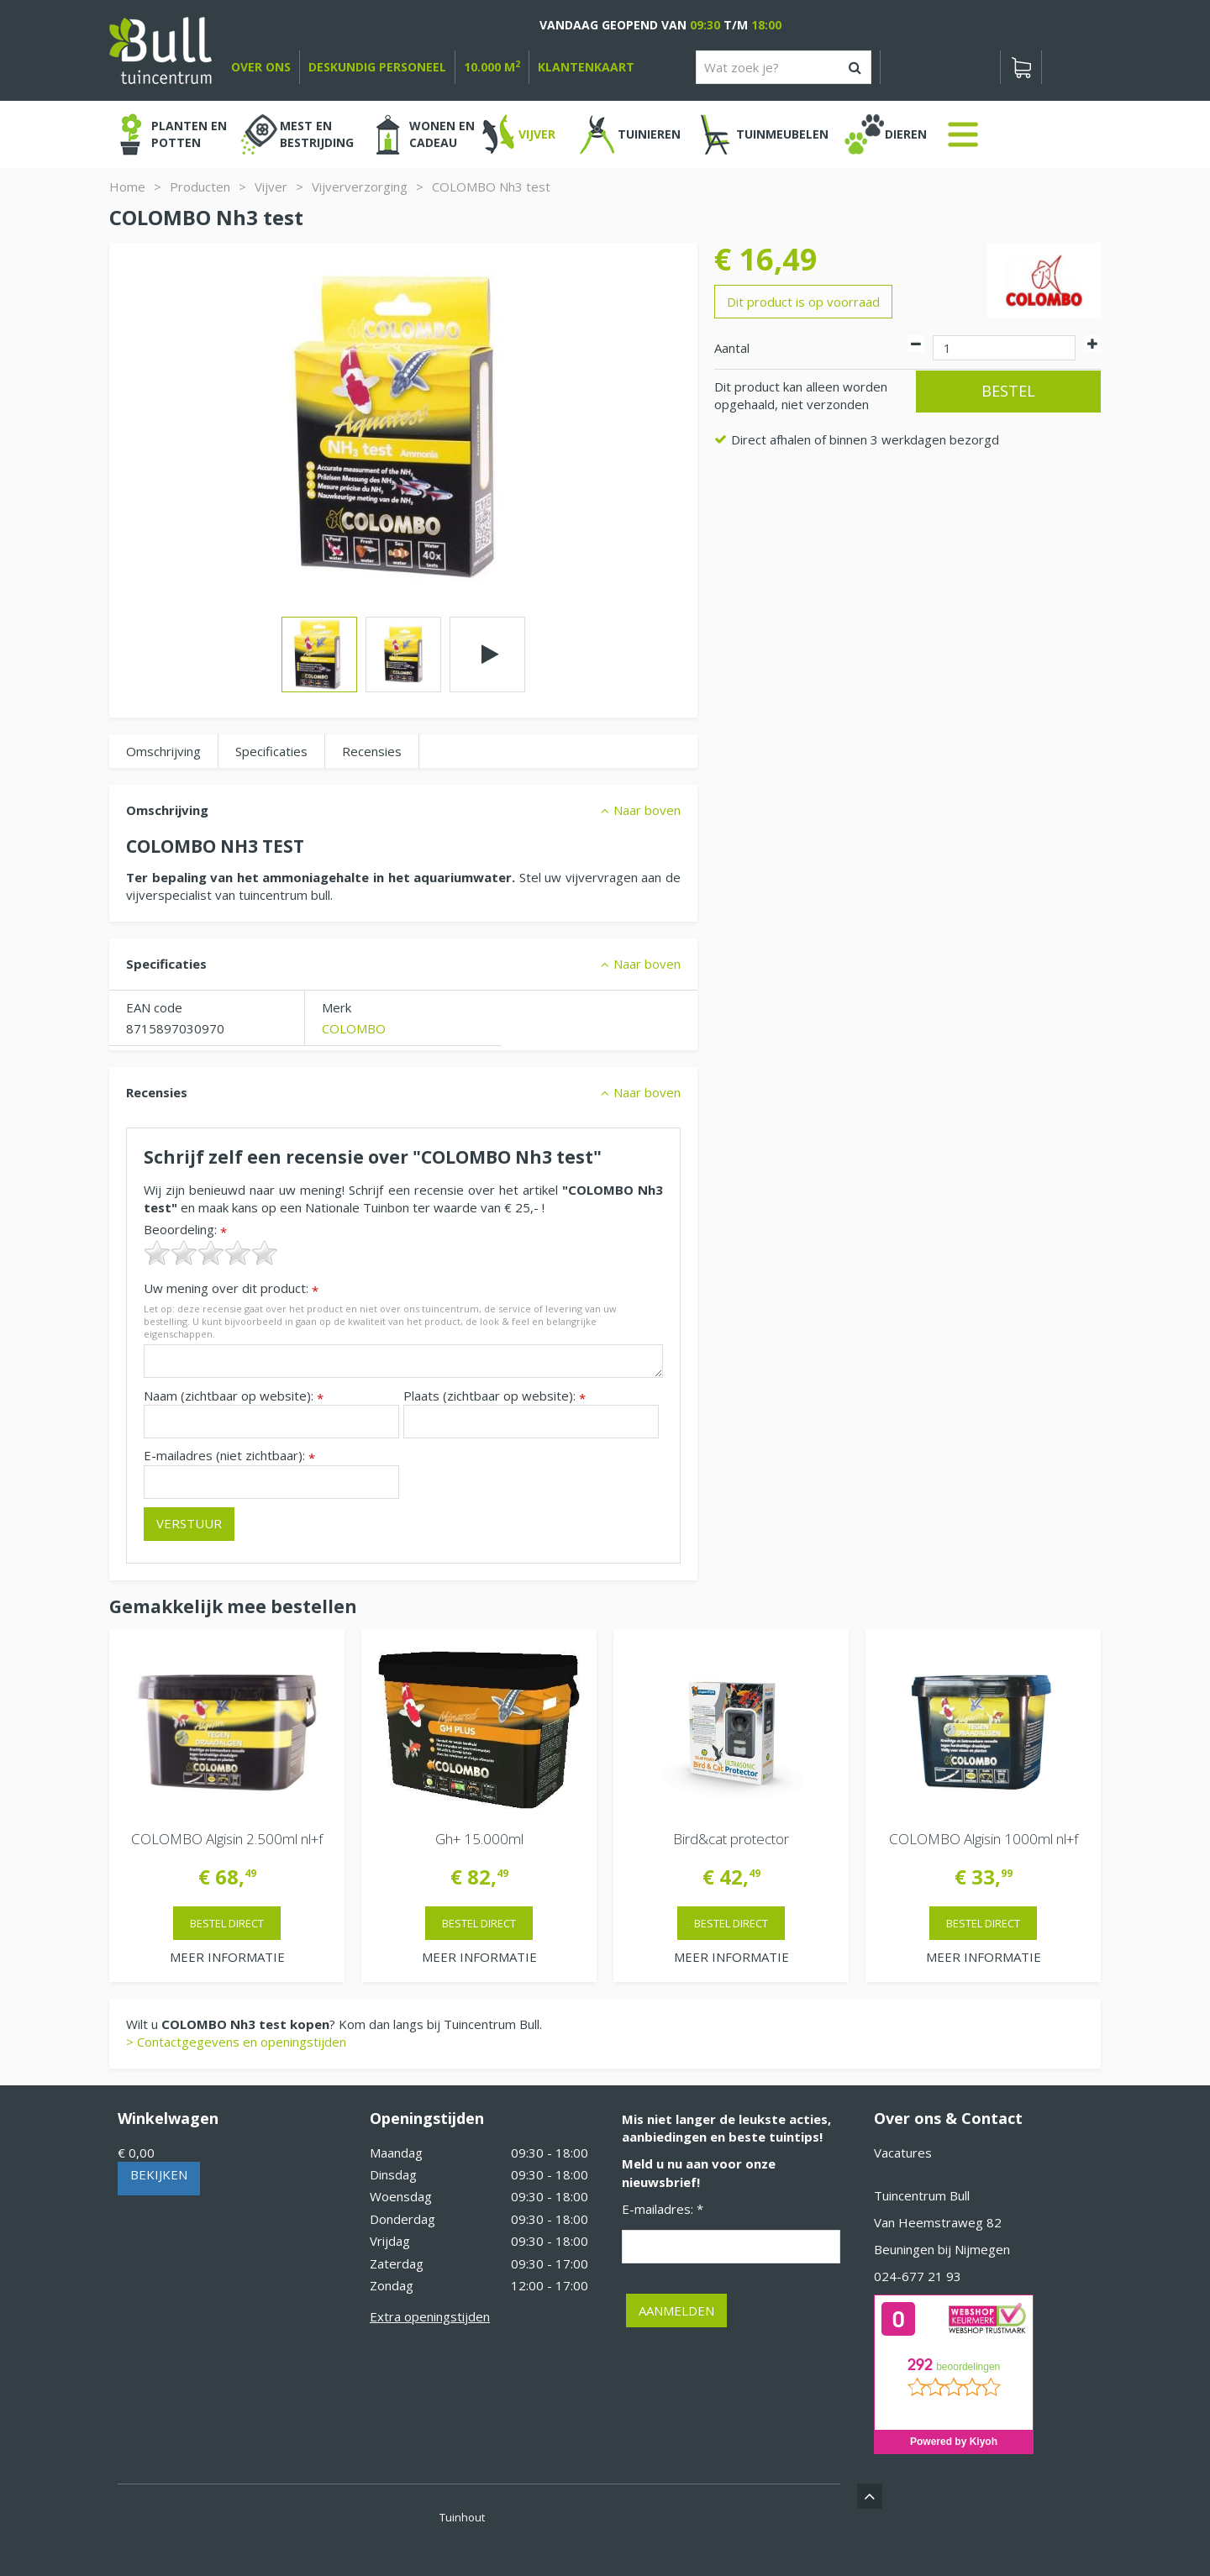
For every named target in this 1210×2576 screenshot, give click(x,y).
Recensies (372, 751)
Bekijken (158, 2174)
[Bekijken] (1021, 67)
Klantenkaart (586, 67)
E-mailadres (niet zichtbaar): (229, 1455)
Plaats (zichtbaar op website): (494, 1396)
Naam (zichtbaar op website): (234, 1396)
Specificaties (271, 751)
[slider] (211, 1252)
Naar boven (647, 810)
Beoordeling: (185, 1229)
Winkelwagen (168, 2118)
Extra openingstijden (430, 2316)
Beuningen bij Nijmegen (942, 2249)
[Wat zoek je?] (783, 67)
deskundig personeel (377, 67)
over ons (261, 67)
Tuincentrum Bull (922, 2195)
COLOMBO (354, 1028)
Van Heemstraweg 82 (938, 2222)
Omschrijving (163, 751)
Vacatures (903, 2152)
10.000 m (492, 67)
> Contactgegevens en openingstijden (236, 2041)
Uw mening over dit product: (231, 1288)
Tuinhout (462, 2517)
